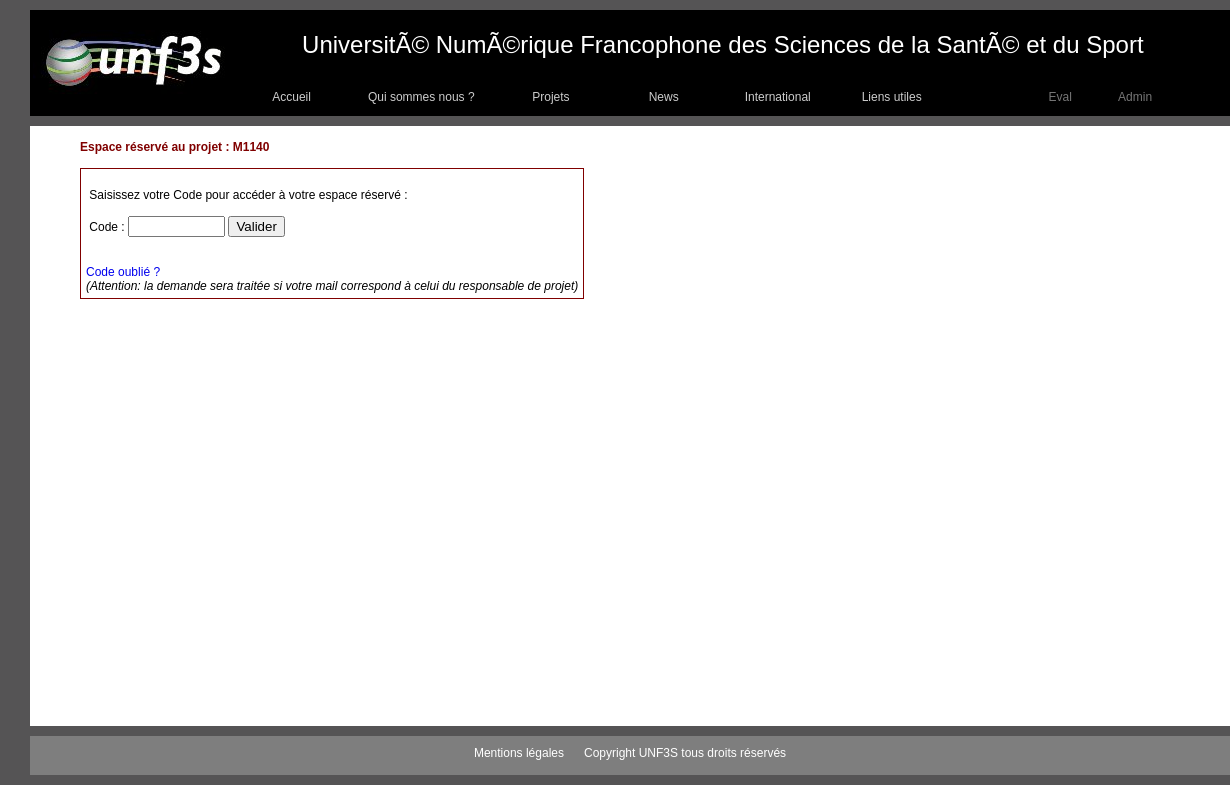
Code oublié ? (123, 272)
